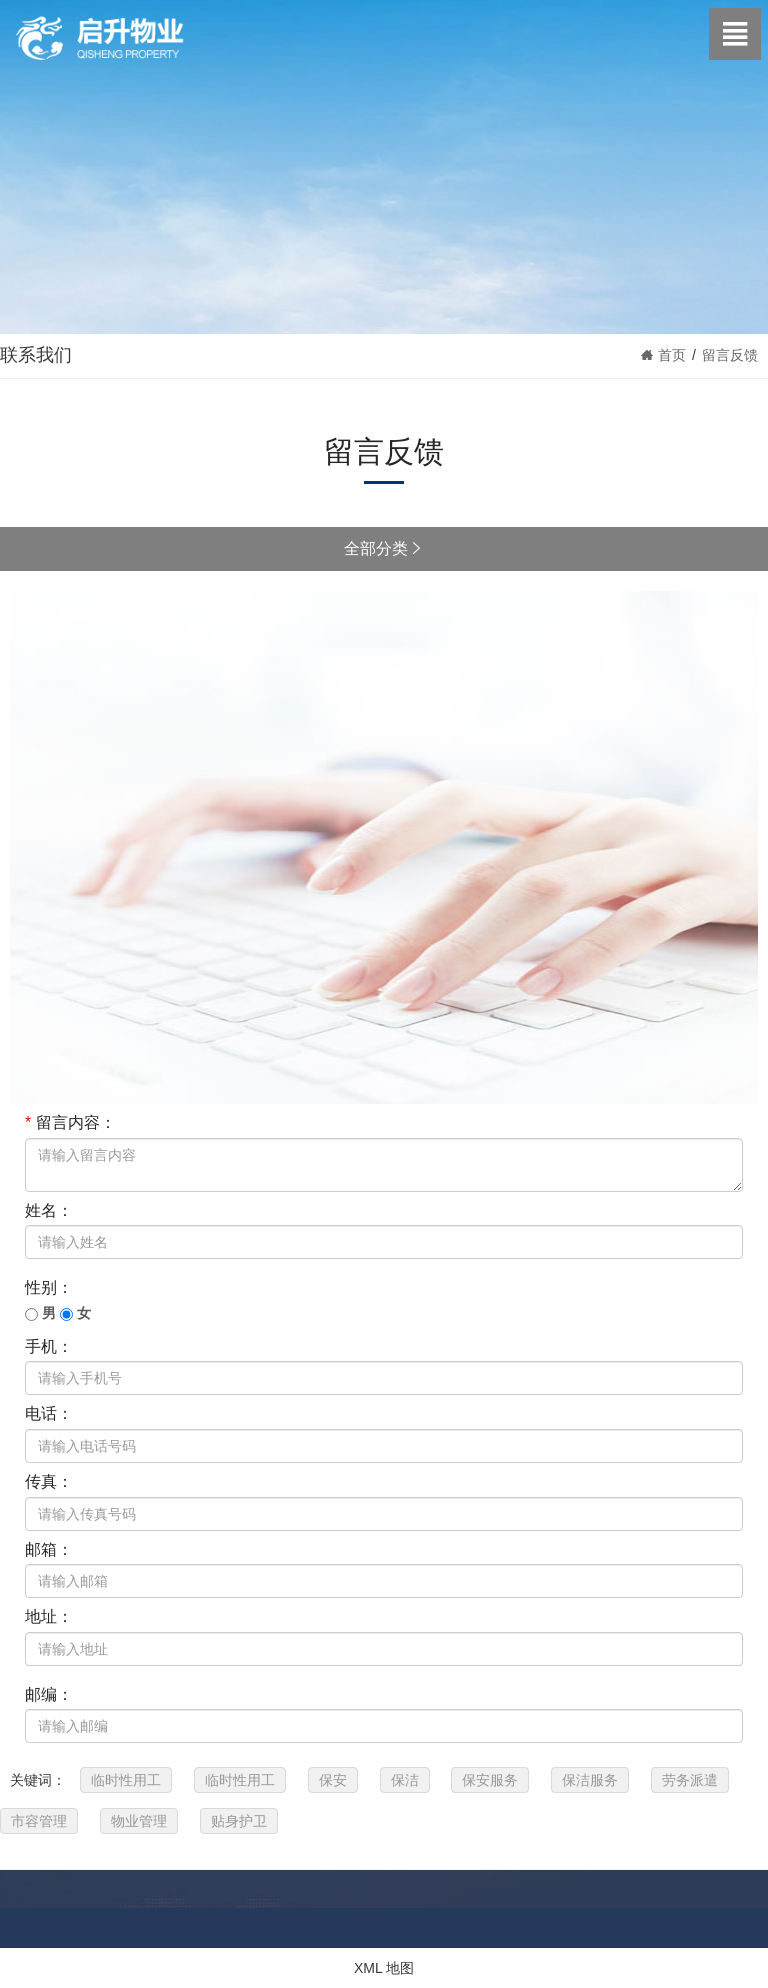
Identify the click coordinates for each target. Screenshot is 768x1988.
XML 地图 (384, 1968)
